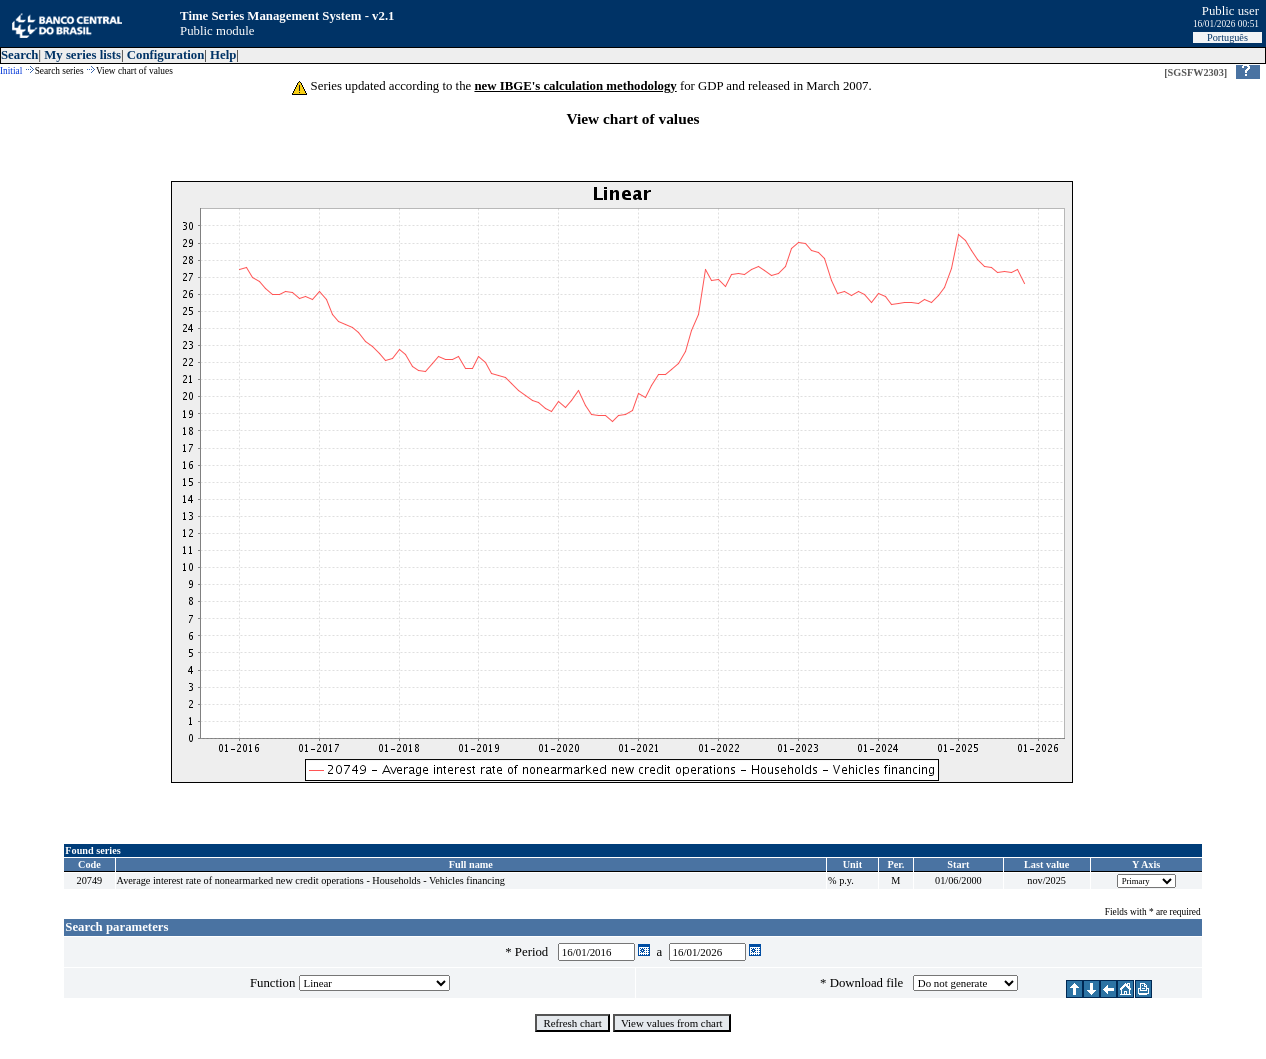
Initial (11, 71)
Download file (870, 983)
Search (19, 55)
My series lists (82, 55)
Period (535, 952)
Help (223, 55)
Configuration (166, 55)
